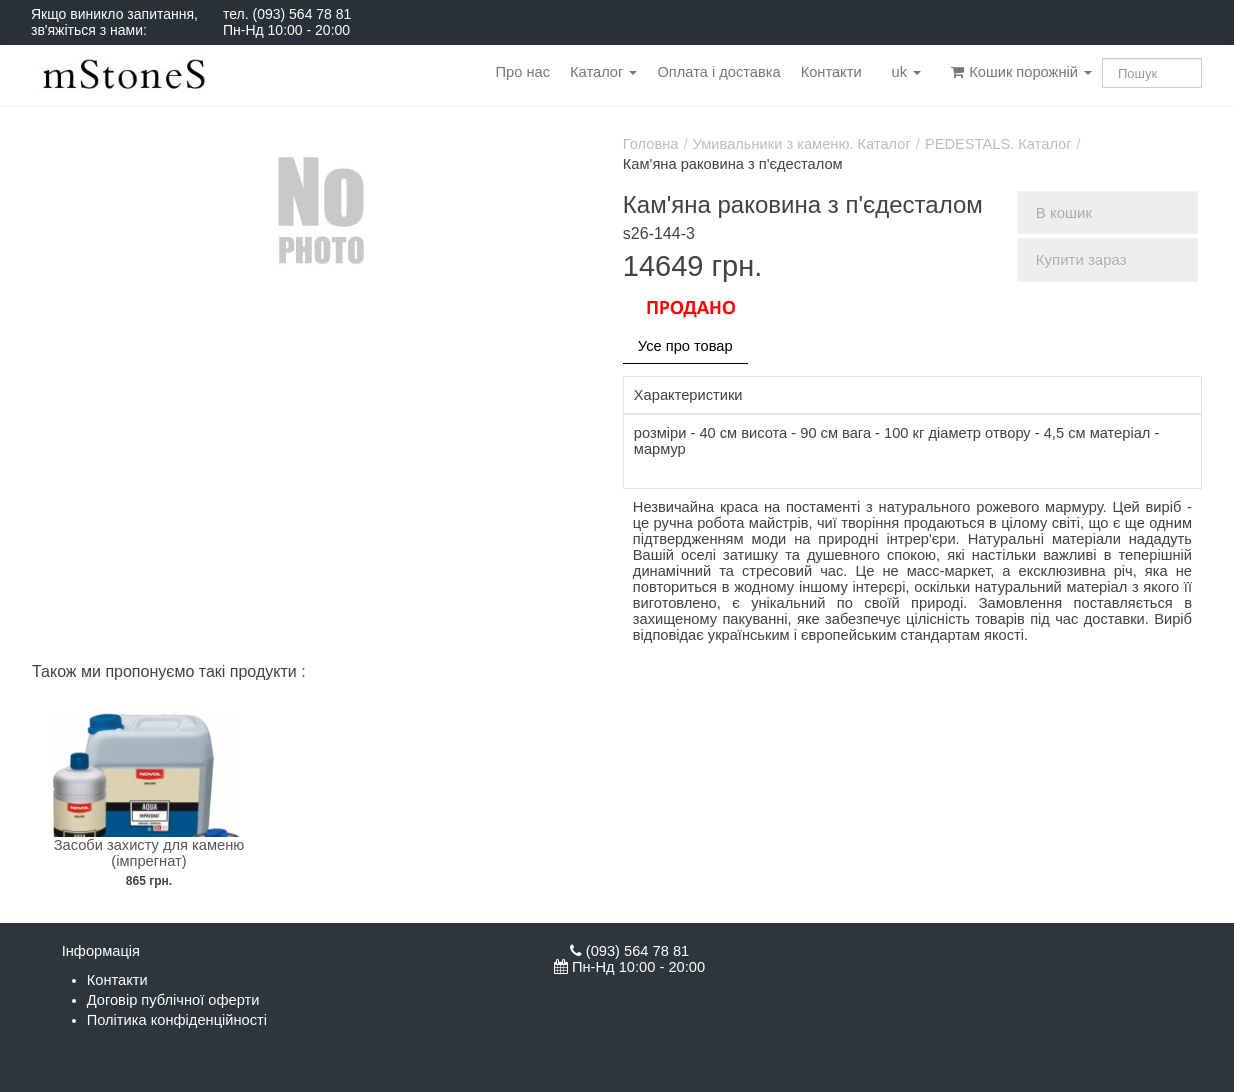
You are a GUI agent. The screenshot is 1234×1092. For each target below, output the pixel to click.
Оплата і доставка (718, 72)
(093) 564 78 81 (301, 14)
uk (907, 72)
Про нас (523, 72)
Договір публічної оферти (173, 1000)
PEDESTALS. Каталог (998, 144)
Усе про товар (685, 346)
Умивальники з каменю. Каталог (802, 144)
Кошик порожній (1021, 72)
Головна (651, 144)
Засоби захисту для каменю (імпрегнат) (149, 853)
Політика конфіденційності (177, 1020)
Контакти (831, 72)
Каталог (603, 72)
